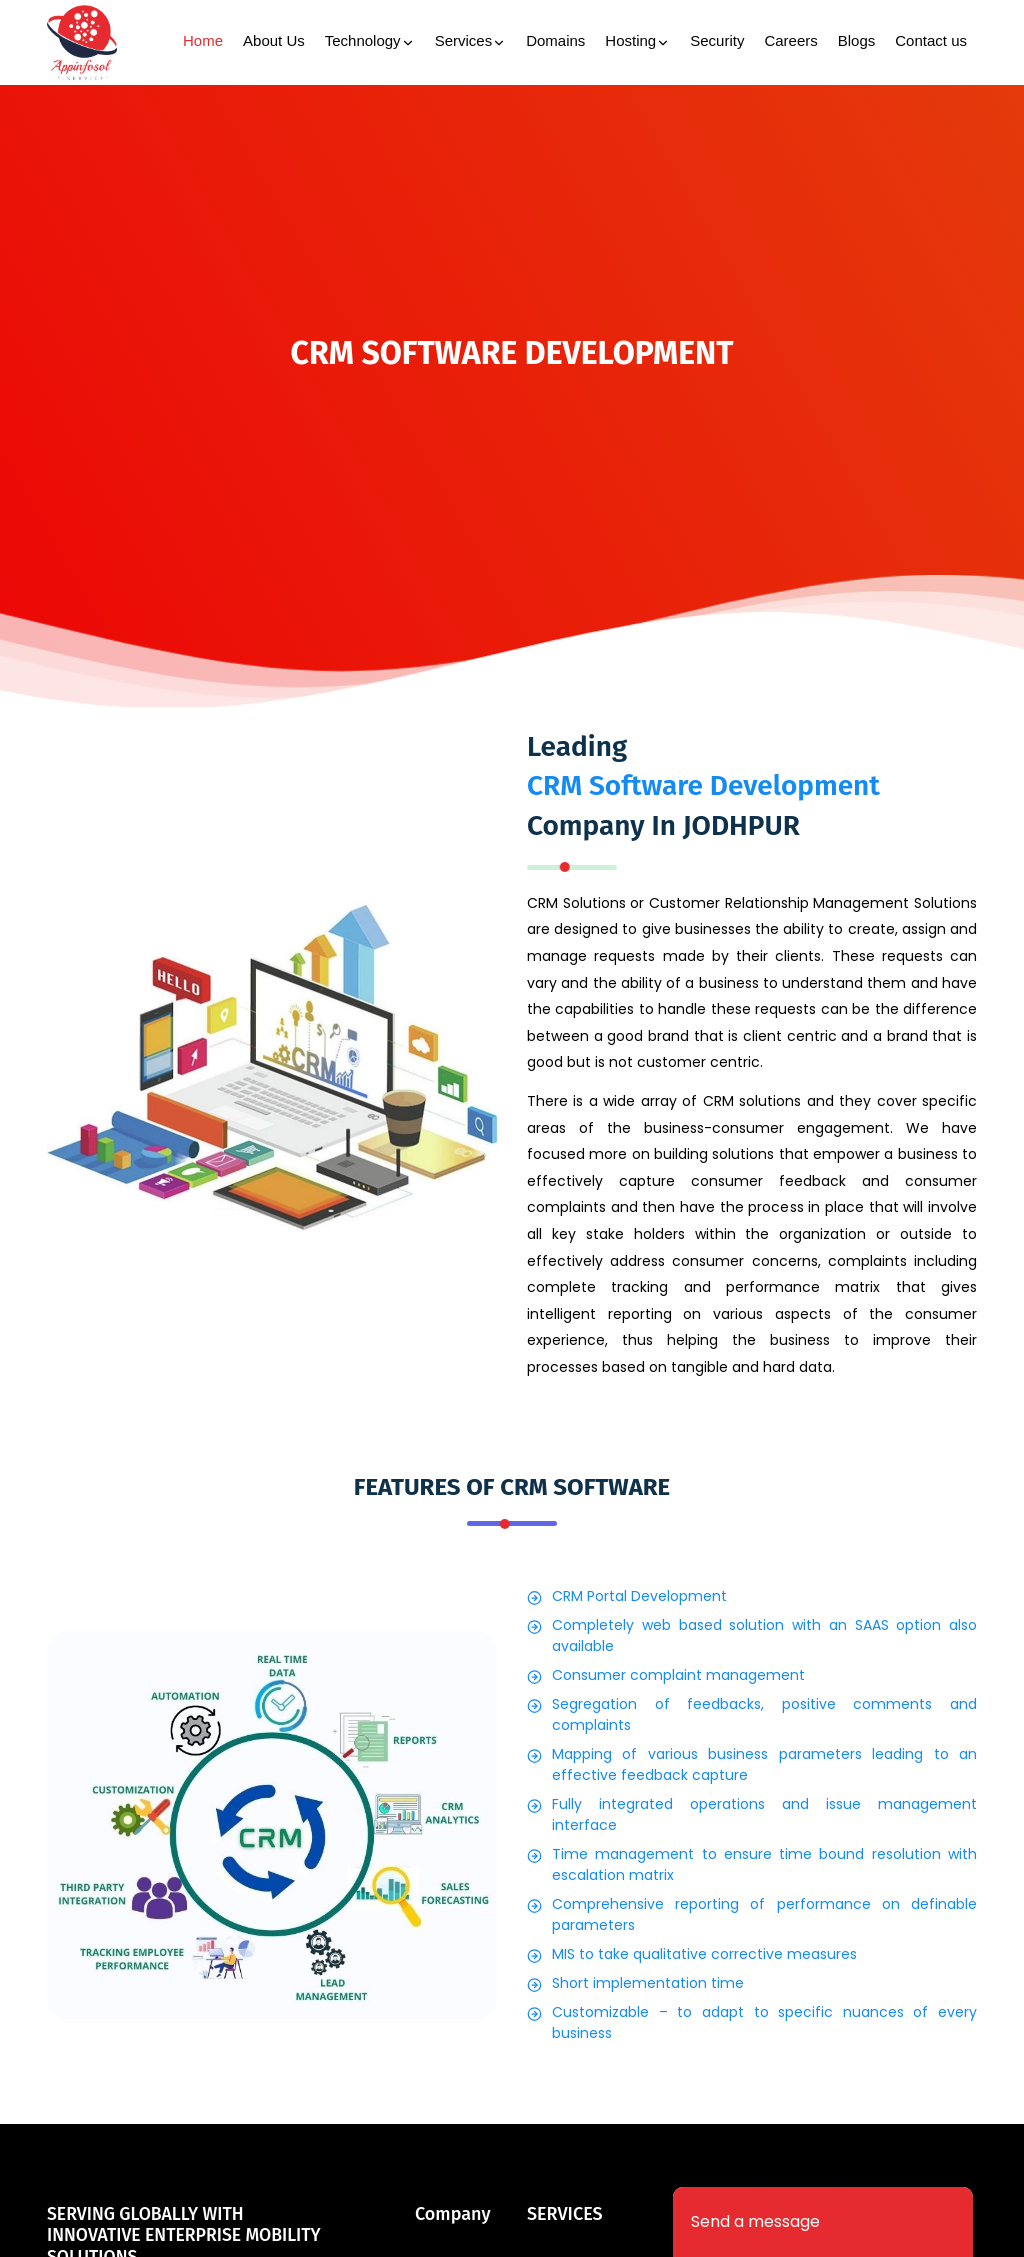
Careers (790, 40)
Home (203, 40)
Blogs (857, 40)
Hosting (637, 43)
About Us (274, 40)
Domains (555, 40)
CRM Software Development (703, 785)
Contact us (931, 40)
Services (471, 43)
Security (717, 40)
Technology (370, 43)
